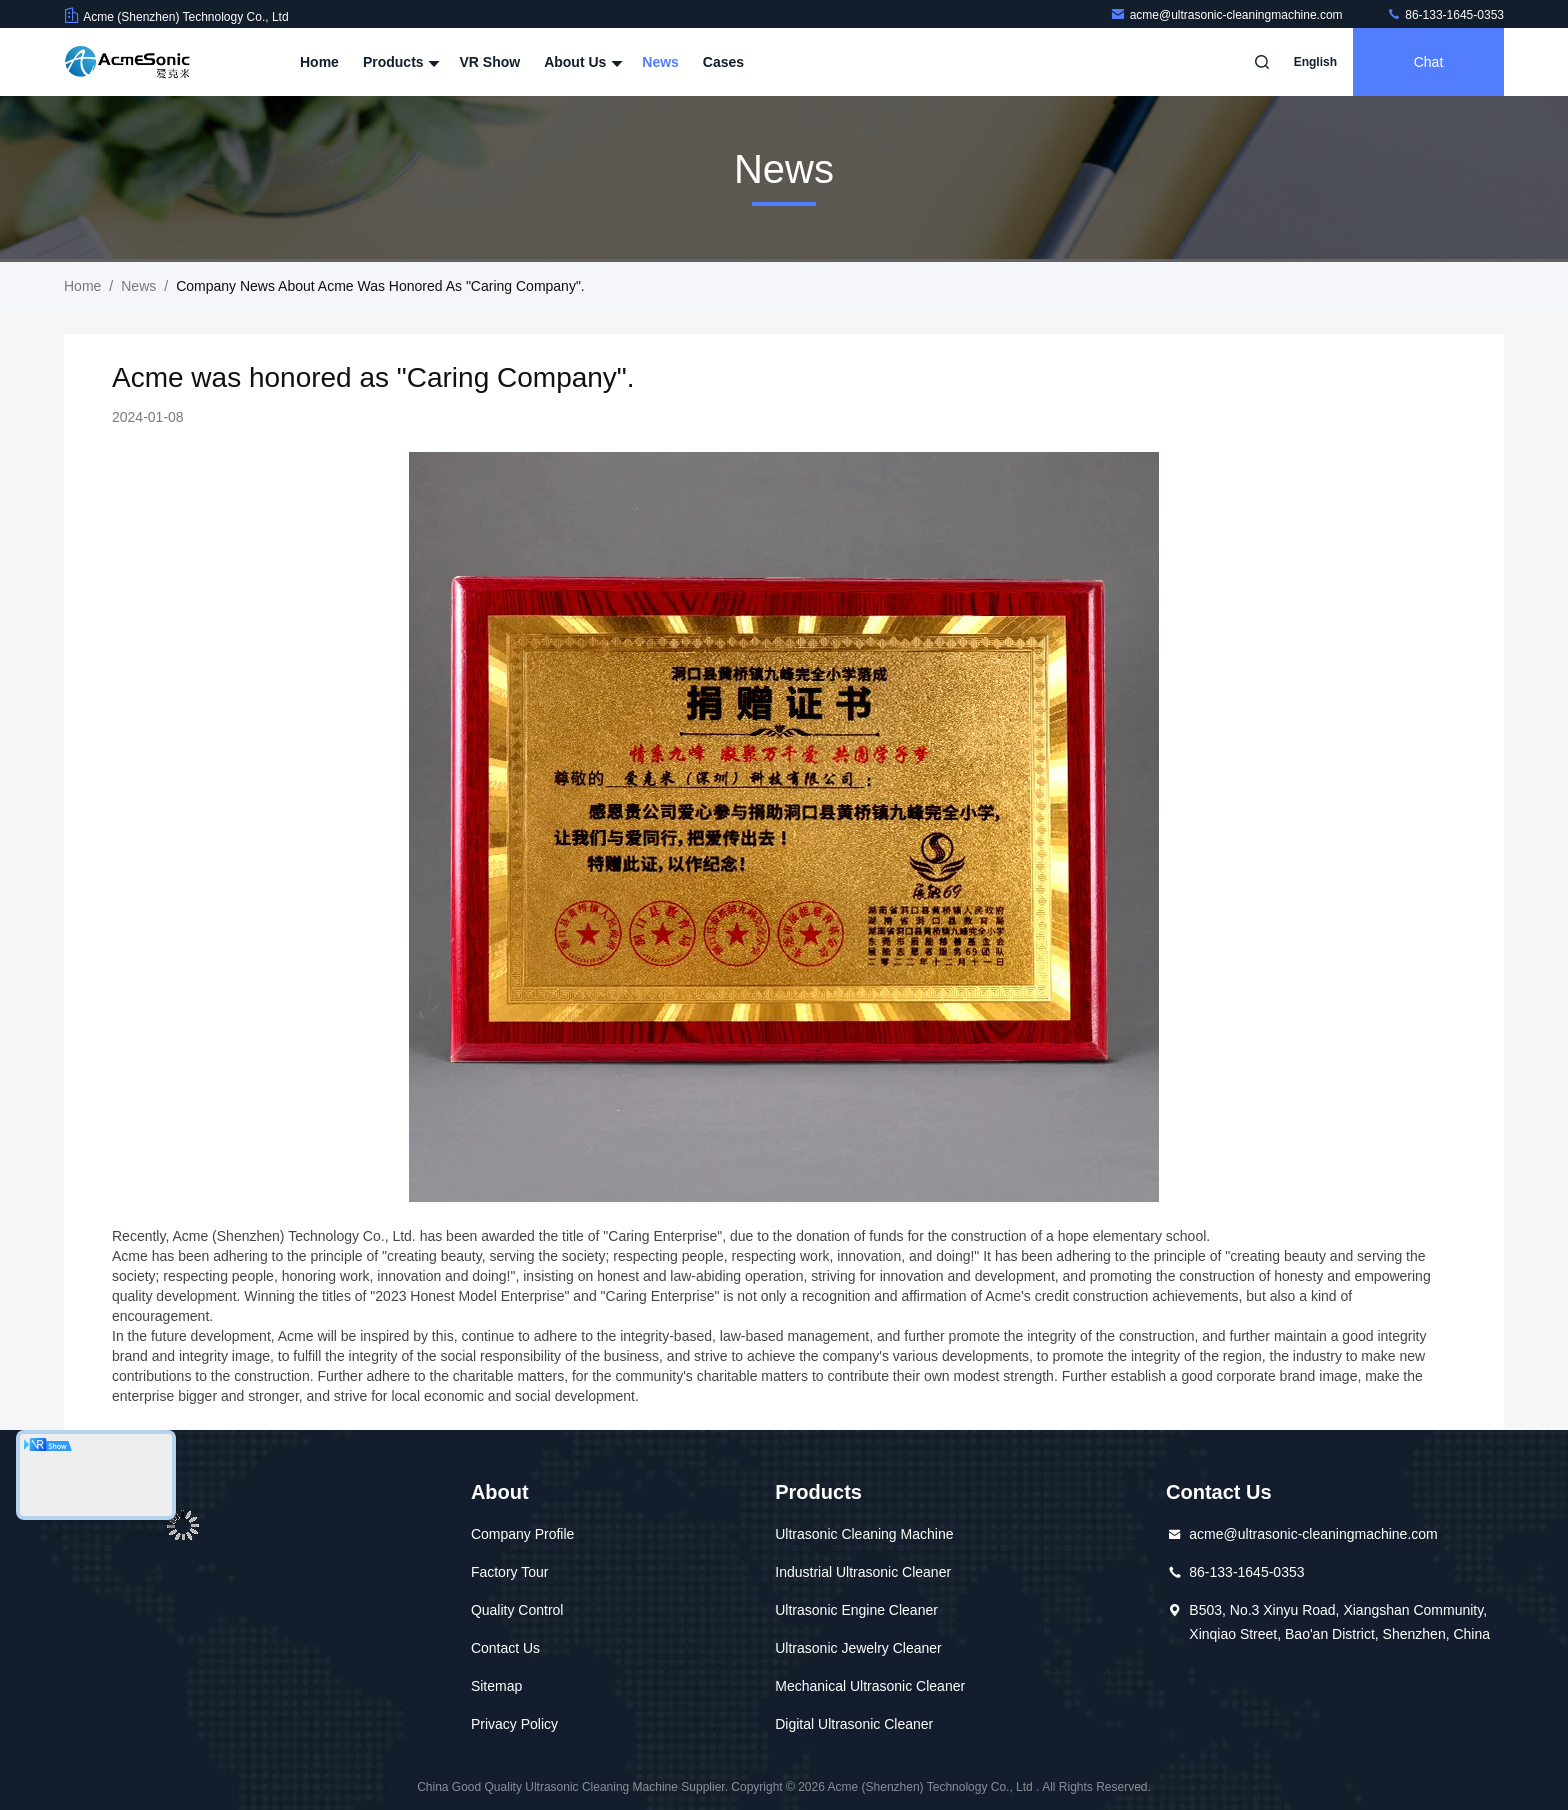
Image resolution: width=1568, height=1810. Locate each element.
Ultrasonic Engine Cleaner (856, 1610)
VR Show (489, 62)
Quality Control (517, 1610)
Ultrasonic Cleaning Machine (864, 1534)
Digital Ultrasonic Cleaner (854, 1724)
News (660, 62)
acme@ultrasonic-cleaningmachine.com (1228, 15)
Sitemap (496, 1686)
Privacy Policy (514, 1724)
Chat (1429, 62)
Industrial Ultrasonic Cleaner (863, 1572)
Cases (723, 62)
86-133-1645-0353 (1445, 15)
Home (319, 62)
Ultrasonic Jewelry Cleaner (858, 1648)
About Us (581, 62)
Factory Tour (510, 1572)
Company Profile (523, 1534)
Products (399, 62)
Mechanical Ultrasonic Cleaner (870, 1686)
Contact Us (505, 1648)
